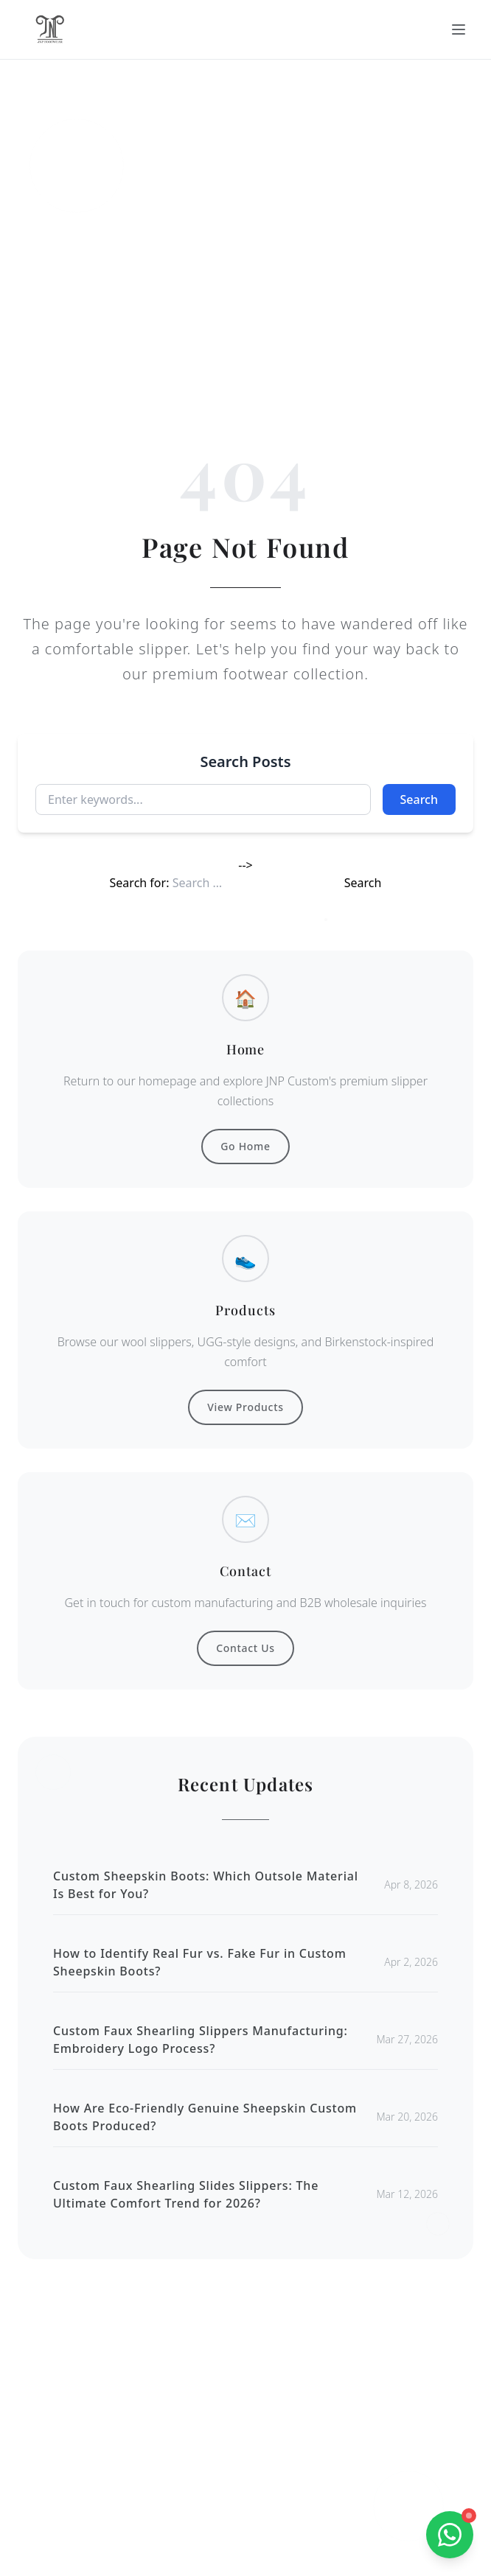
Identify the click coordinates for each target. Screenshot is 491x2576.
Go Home (245, 1146)
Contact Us (245, 1648)
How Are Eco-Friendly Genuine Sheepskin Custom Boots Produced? (205, 2117)
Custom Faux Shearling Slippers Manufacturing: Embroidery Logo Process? (200, 2040)
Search (419, 799)
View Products (245, 1407)
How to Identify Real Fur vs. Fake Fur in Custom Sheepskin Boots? (200, 1962)
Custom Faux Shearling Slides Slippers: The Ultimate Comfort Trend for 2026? (185, 2194)
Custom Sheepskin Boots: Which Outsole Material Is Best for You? (205, 1885)
